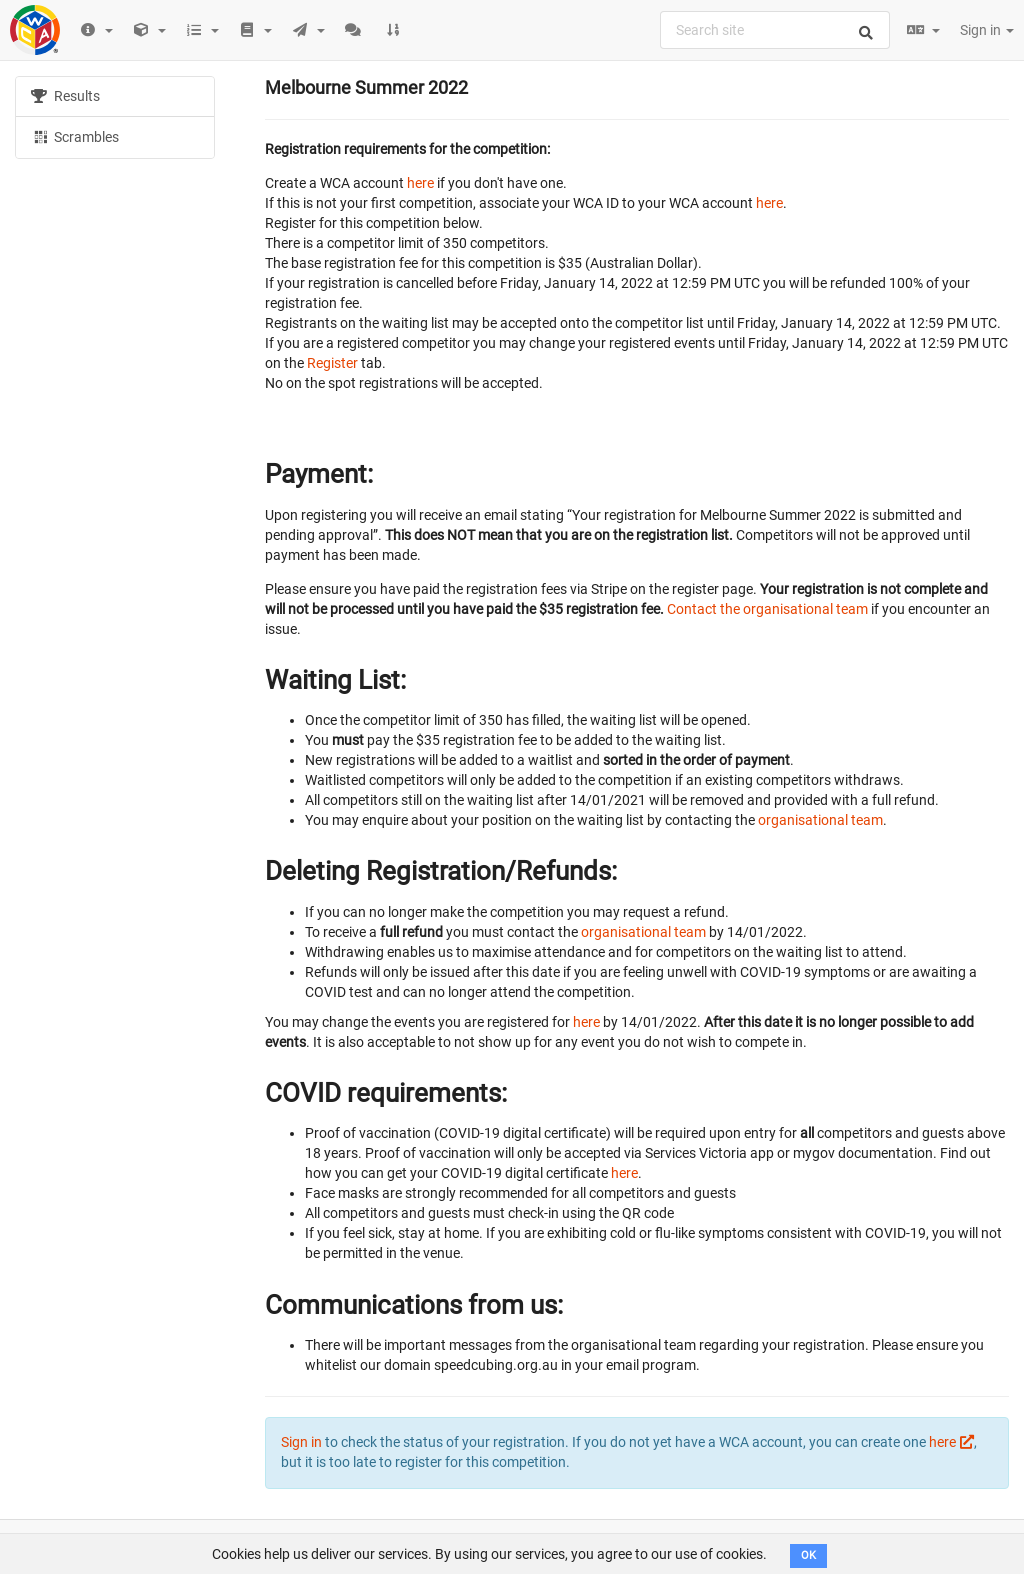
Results (65, 96)
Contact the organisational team (767, 609)
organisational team (820, 820)
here (420, 183)
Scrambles (75, 136)
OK (808, 1555)
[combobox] (775, 30)
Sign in (987, 30)
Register (332, 363)
